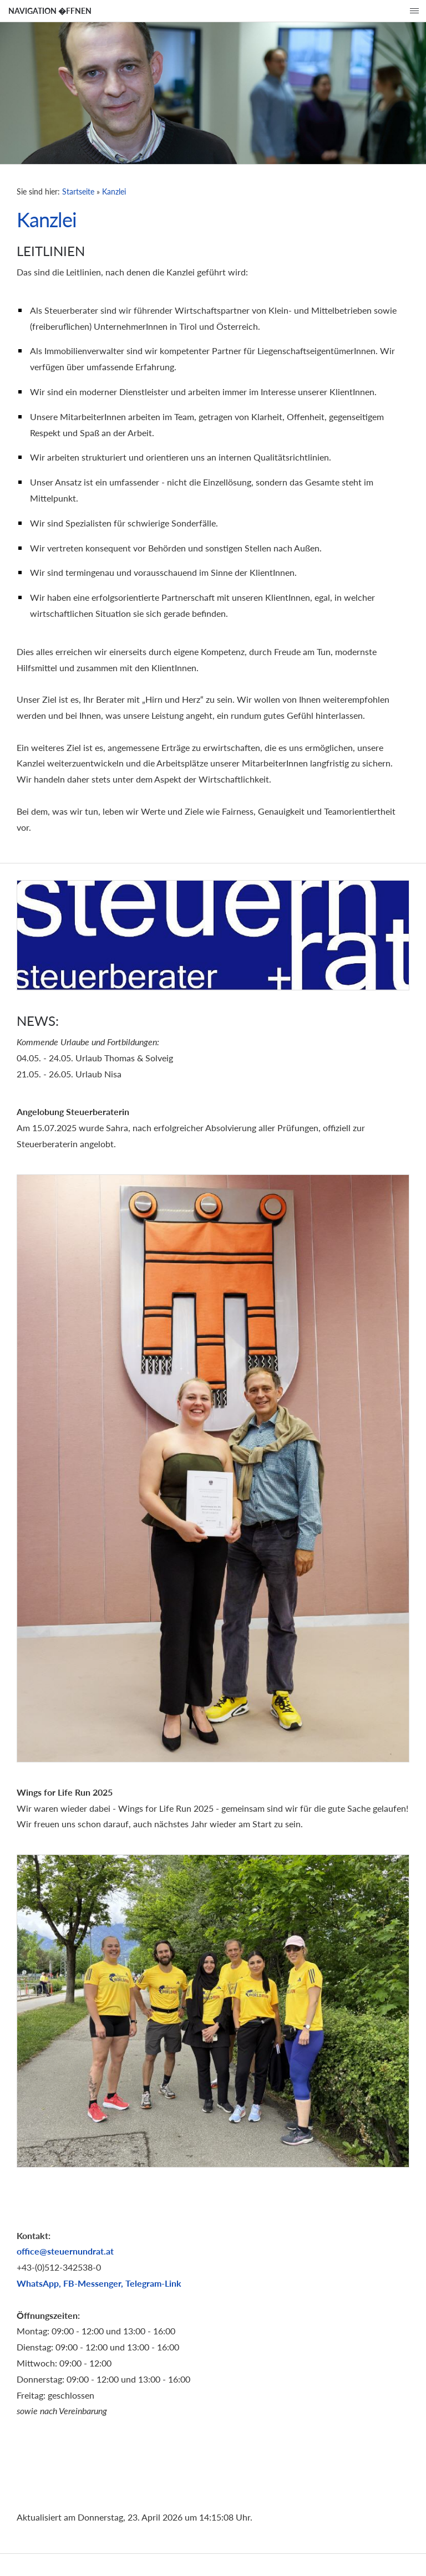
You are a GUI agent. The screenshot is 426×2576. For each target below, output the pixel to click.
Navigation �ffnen (50, 11)
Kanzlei (114, 191)
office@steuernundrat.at (65, 2251)
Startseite (78, 191)
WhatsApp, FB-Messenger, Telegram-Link (99, 2283)
